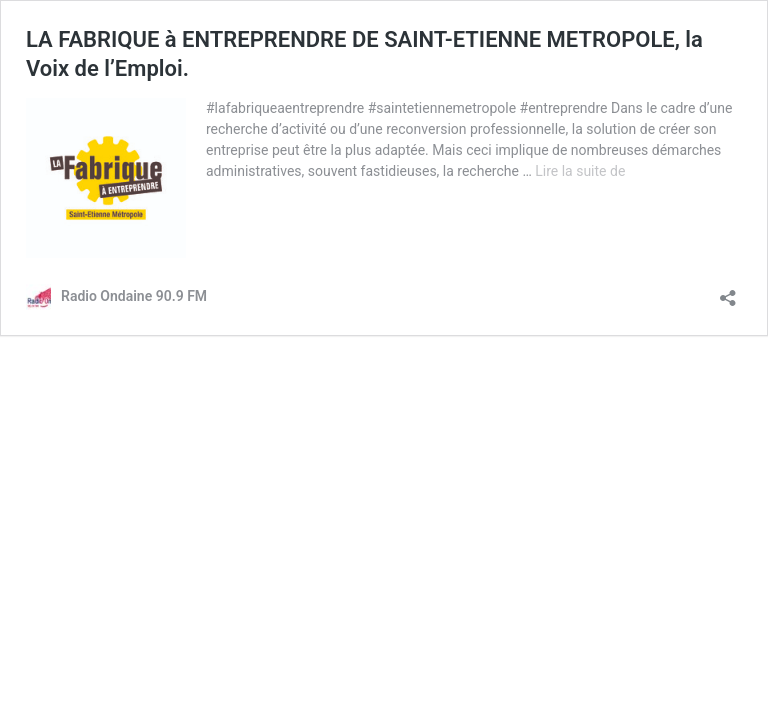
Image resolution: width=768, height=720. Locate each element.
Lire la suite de (580, 171)
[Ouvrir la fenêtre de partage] (728, 291)
